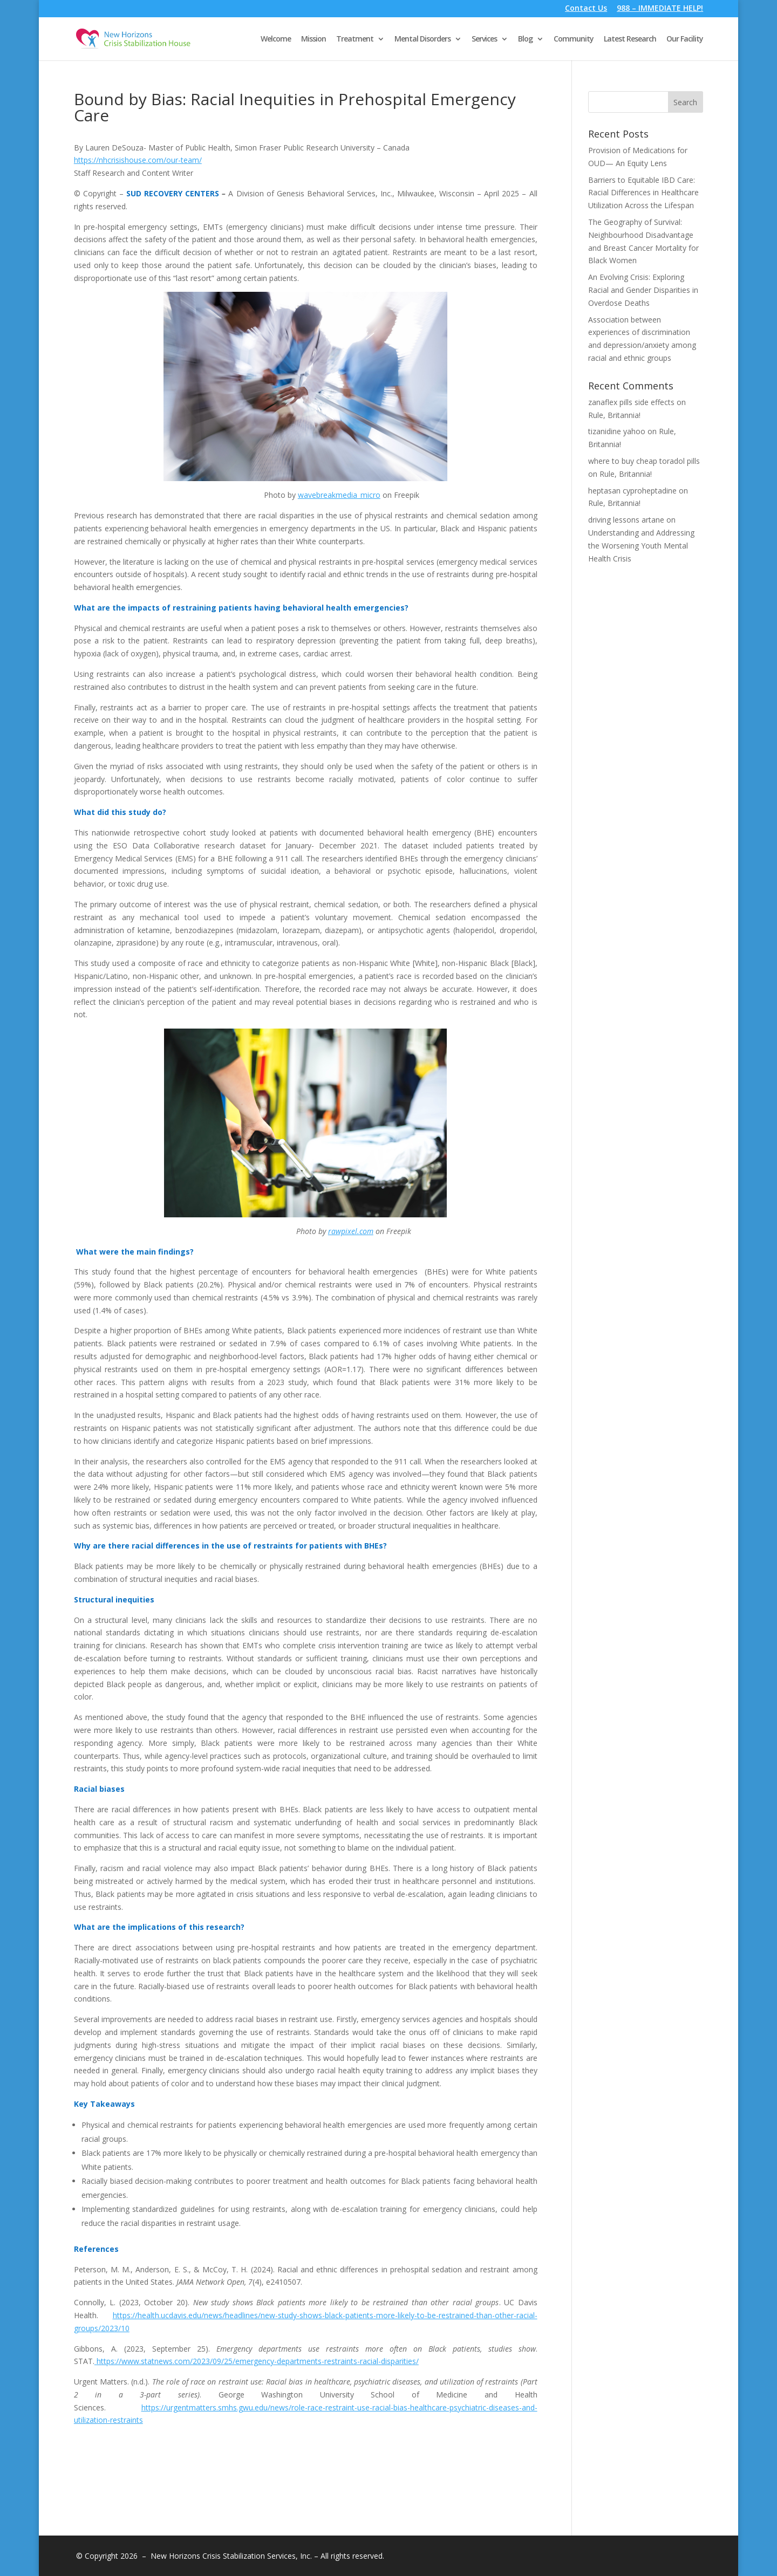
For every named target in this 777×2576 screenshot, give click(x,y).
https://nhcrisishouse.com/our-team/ (138, 160)
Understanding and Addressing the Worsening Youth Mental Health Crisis (641, 545)
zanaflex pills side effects (631, 402)
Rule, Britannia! (614, 415)
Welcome (276, 39)
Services (484, 39)
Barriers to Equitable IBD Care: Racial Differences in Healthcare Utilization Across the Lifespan (643, 193)
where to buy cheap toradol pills (644, 461)
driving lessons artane (626, 520)
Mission (313, 39)
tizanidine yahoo (616, 431)
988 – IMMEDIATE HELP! (660, 9)
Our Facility (684, 39)
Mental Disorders (422, 39)
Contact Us (586, 9)
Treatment (354, 39)
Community (574, 39)
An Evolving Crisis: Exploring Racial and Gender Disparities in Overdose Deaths (643, 290)
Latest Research (630, 39)
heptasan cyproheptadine (632, 490)
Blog (525, 39)
